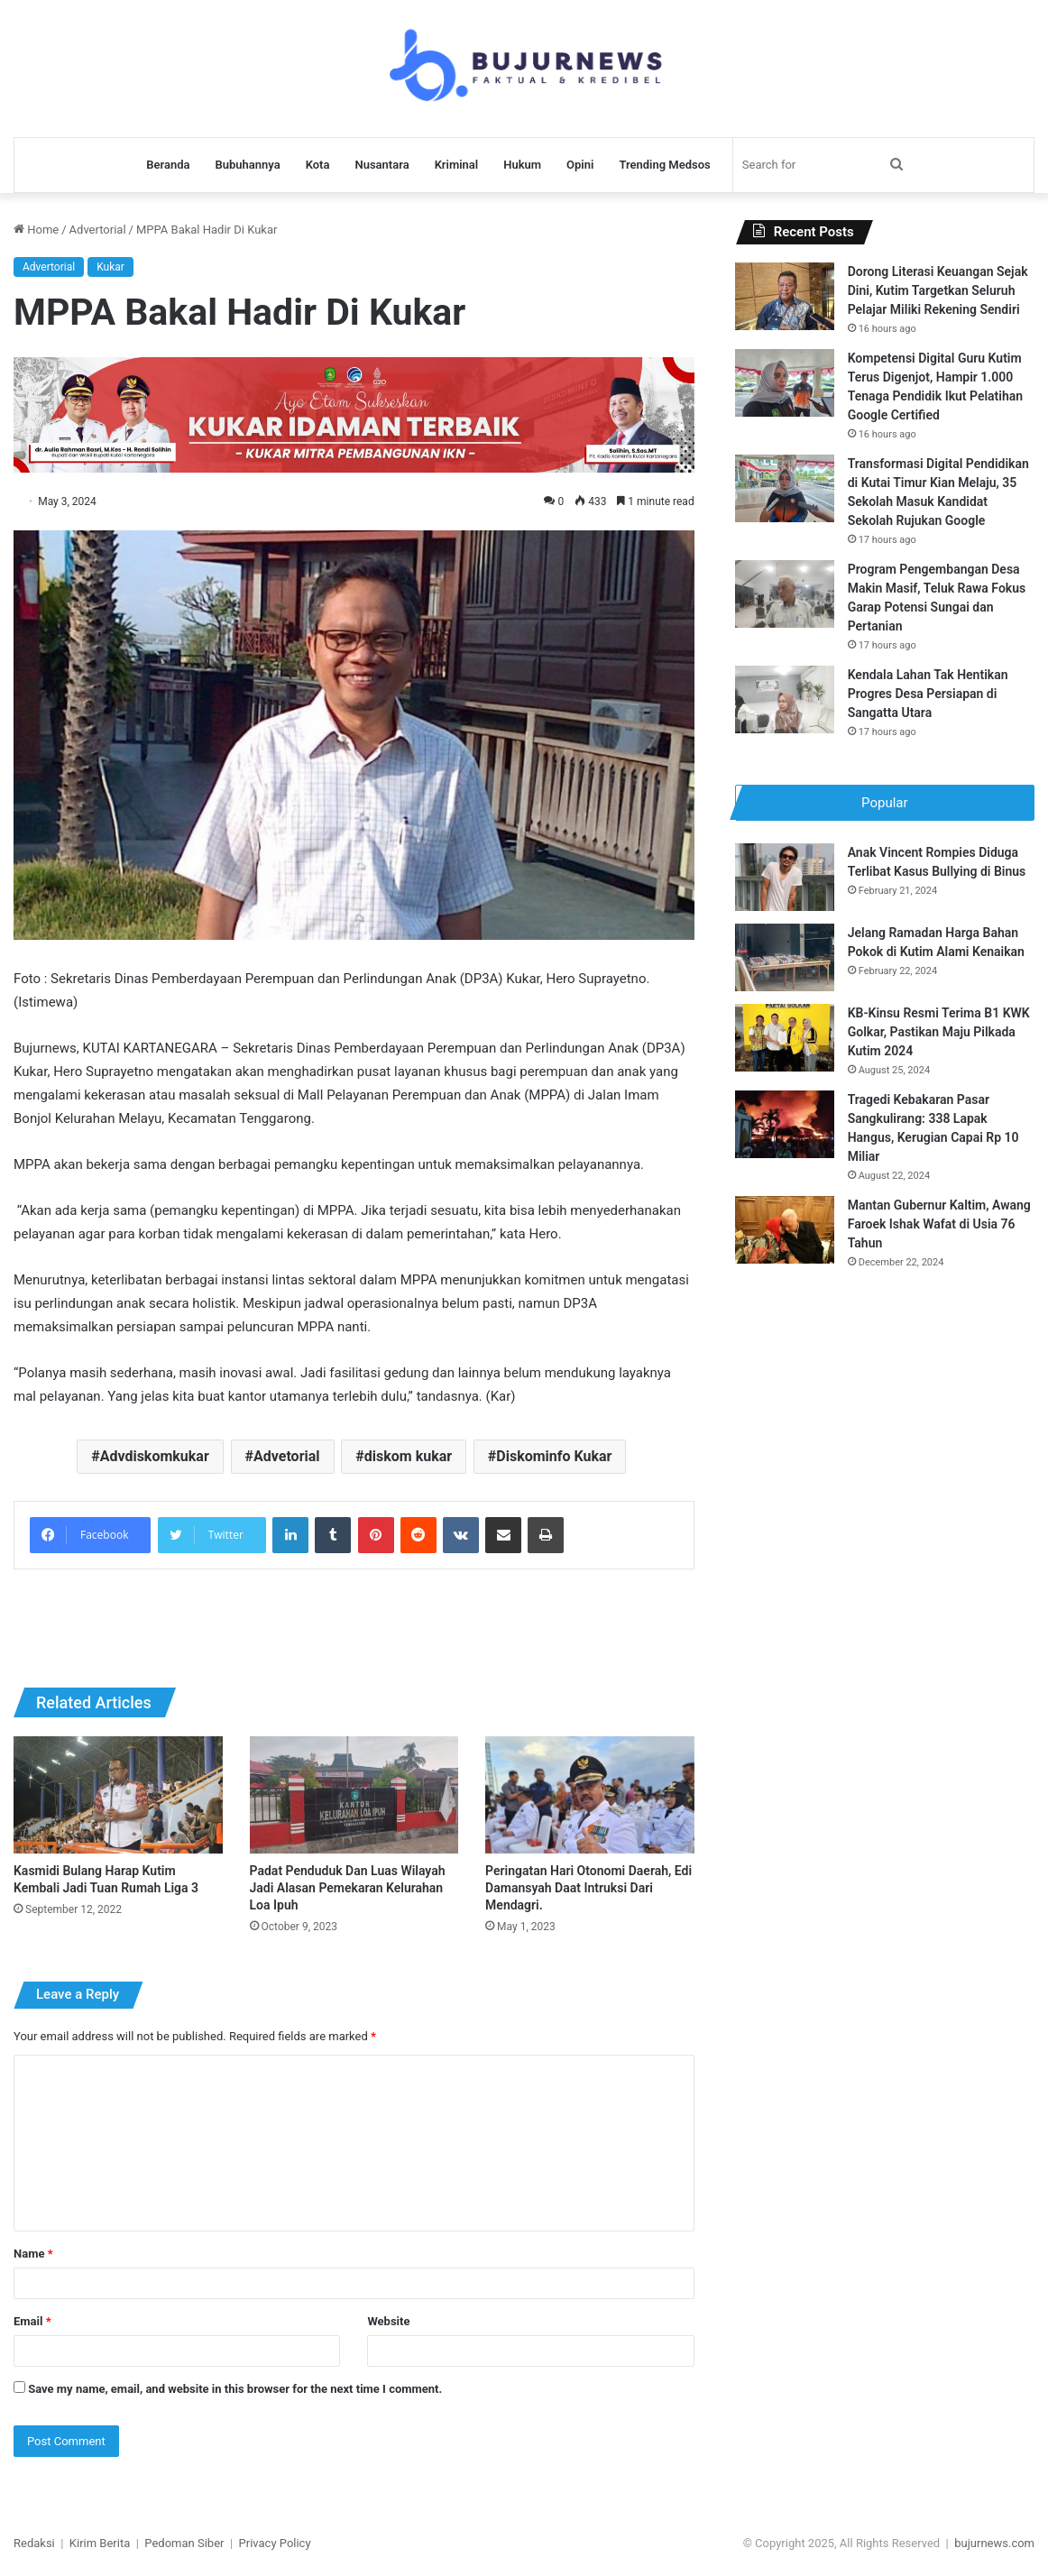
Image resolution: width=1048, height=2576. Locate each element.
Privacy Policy (275, 2543)
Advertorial (97, 229)
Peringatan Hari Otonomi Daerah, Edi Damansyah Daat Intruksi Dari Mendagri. (588, 1887)
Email (32, 2321)
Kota (318, 164)
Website (388, 2321)
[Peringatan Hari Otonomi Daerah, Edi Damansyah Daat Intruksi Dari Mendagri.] (589, 1795)
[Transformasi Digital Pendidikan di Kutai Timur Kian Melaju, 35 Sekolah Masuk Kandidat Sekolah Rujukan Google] (784, 488)
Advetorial (286, 1456)
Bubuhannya (247, 164)
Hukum (522, 164)
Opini (579, 164)
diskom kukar (408, 1456)
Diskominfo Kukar (553, 1456)
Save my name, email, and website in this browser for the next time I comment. (235, 2389)
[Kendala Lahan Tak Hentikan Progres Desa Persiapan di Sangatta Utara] (784, 699)
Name (33, 2253)
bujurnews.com (994, 2543)
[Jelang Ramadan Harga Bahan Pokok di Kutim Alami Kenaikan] (784, 962)
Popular (884, 803)
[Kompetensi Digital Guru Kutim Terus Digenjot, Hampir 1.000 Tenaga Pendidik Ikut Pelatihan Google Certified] (784, 383)
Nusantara (381, 164)
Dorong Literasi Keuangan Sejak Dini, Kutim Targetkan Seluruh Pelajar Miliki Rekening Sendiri (938, 290)
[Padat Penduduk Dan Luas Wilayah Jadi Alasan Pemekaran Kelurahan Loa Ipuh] (354, 1795)
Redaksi (34, 2543)
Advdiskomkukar (154, 1456)
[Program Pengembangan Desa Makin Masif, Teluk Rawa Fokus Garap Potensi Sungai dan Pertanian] (784, 594)
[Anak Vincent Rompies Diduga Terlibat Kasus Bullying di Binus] (784, 881)
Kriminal (457, 164)
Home (36, 229)
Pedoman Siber (184, 2543)
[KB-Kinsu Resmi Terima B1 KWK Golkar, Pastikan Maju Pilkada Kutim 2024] (784, 1042)
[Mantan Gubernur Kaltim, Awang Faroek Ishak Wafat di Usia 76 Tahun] (784, 1234)
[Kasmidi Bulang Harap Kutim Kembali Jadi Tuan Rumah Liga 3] (118, 1795)
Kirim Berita (99, 2543)
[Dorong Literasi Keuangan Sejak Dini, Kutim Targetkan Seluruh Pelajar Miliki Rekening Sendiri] (784, 296)
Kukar (110, 267)
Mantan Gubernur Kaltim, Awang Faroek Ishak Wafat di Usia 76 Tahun (939, 1228)
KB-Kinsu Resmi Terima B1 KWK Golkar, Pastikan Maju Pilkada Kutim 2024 (939, 1036)
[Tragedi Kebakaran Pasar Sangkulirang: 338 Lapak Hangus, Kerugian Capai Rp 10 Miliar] (784, 1129)
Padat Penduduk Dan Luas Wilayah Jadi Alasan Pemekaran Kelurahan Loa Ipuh (348, 1887)
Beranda (167, 164)
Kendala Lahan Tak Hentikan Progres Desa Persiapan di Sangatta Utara (928, 693)
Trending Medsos (664, 164)
